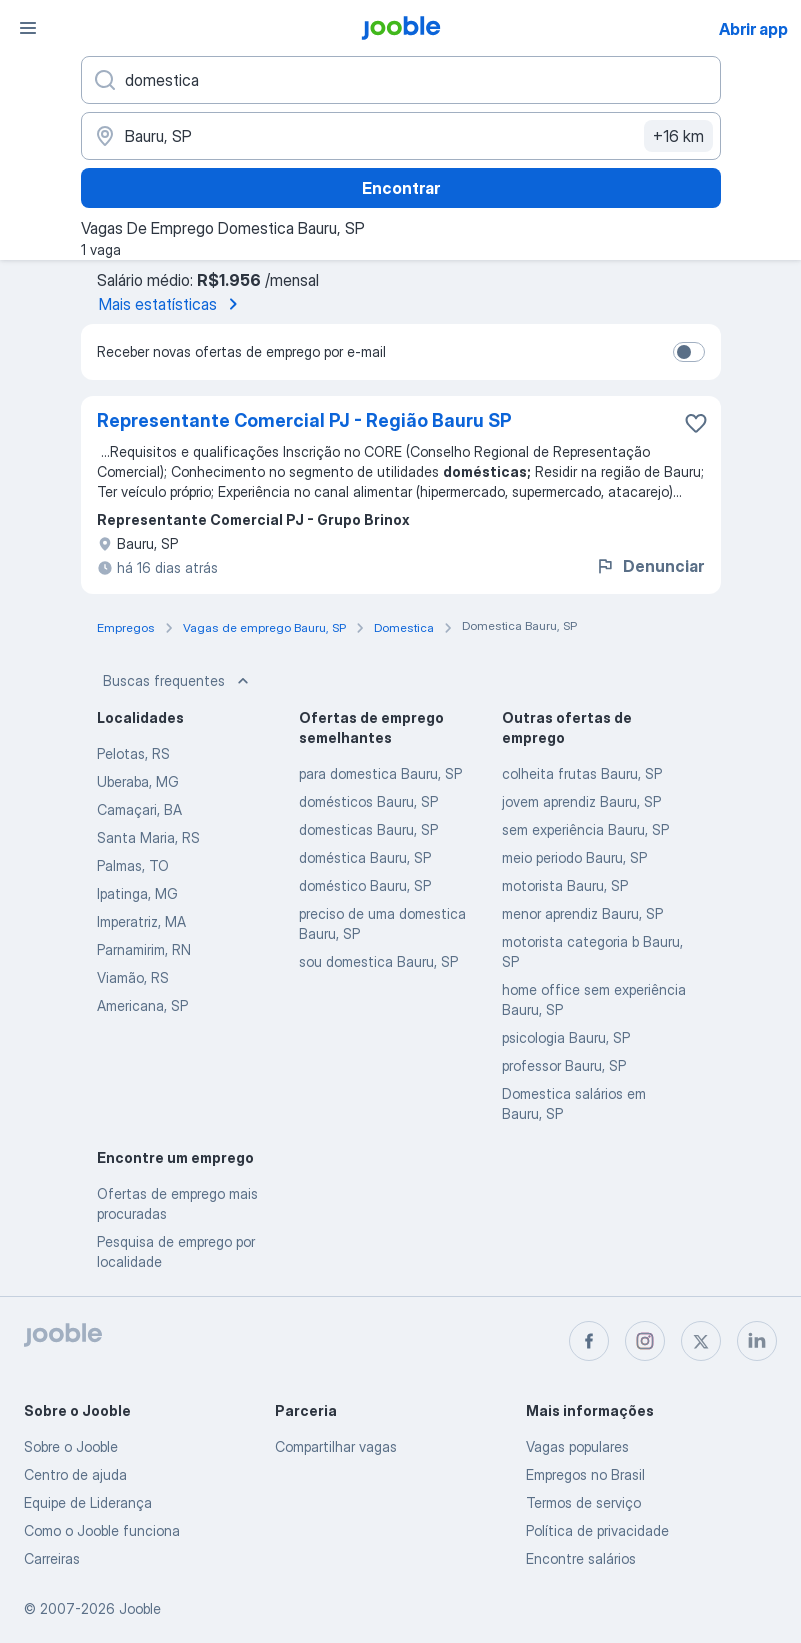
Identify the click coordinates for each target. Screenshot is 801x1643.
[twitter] (701, 1341)
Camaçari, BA (139, 809)
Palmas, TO (133, 865)
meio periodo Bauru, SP (574, 857)
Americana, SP (142, 1005)
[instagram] (645, 1341)
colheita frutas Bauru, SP (582, 773)
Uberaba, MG (138, 781)
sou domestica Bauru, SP (378, 961)
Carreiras (52, 1558)
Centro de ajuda (75, 1474)
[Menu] (28, 28)
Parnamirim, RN (144, 949)
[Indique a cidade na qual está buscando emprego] (401, 136)
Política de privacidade (597, 1530)
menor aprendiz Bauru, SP (582, 913)
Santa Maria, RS (148, 837)
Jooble (140, 1608)
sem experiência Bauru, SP (585, 829)
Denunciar (649, 566)
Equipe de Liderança (88, 1502)
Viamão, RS (133, 977)
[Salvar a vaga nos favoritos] (696, 423)
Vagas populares (577, 1446)
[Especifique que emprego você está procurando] (401, 80)
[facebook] (589, 1341)
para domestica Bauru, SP (380, 773)
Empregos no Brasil (585, 1474)
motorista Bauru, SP (565, 885)
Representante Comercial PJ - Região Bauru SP (304, 420)
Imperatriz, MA (141, 921)
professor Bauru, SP (564, 1065)
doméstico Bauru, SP (365, 885)
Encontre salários (581, 1558)
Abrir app (753, 29)
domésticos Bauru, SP (368, 801)
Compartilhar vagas (336, 1446)
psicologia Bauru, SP (566, 1037)
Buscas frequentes (178, 681)
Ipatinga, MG (137, 893)
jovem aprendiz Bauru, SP (581, 801)
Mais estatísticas (172, 304)
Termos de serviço (583, 1502)
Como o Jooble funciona (102, 1530)
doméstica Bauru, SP (365, 857)
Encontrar (401, 188)
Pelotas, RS (133, 753)
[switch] (689, 352)
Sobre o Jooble (71, 1446)
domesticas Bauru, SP (368, 829)
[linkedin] (757, 1341)
